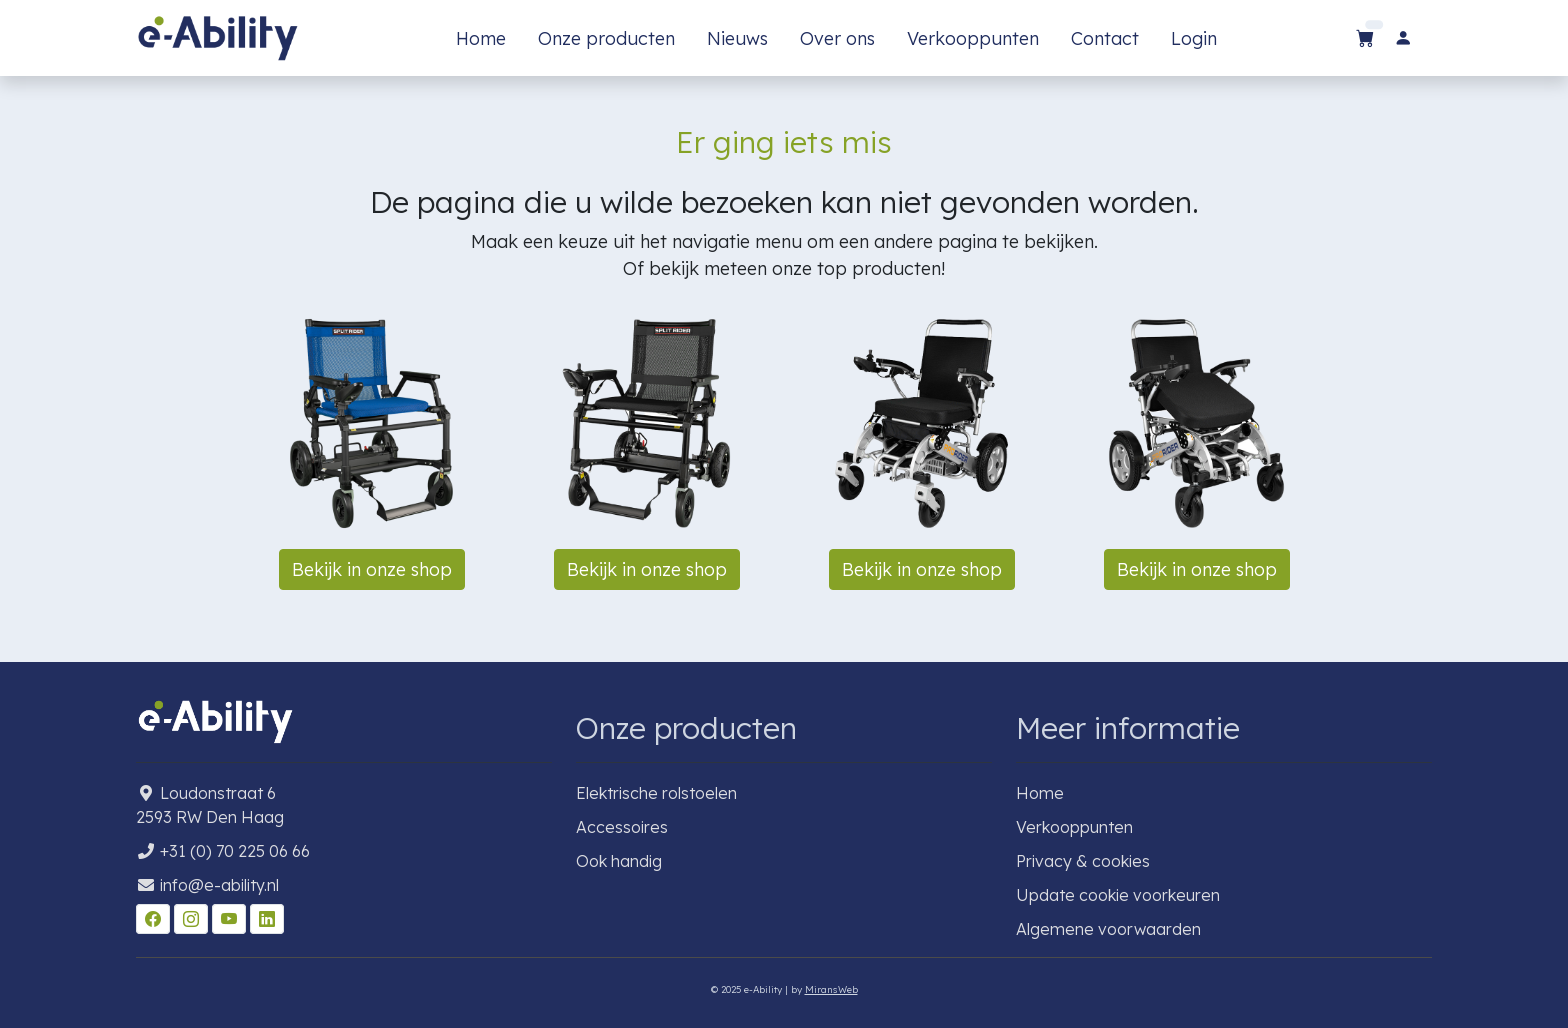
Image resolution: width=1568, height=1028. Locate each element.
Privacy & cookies (1083, 861)
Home (481, 38)
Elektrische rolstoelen (656, 793)
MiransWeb (831, 989)
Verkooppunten (973, 38)
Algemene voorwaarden (1108, 929)
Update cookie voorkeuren (1118, 895)
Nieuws (737, 38)
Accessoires (622, 827)
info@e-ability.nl (219, 885)
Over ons (837, 38)
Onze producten (606, 38)
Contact (1105, 38)
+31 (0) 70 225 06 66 (235, 851)
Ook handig (619, 861)
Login (1194, 38)
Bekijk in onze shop (372, 569)
